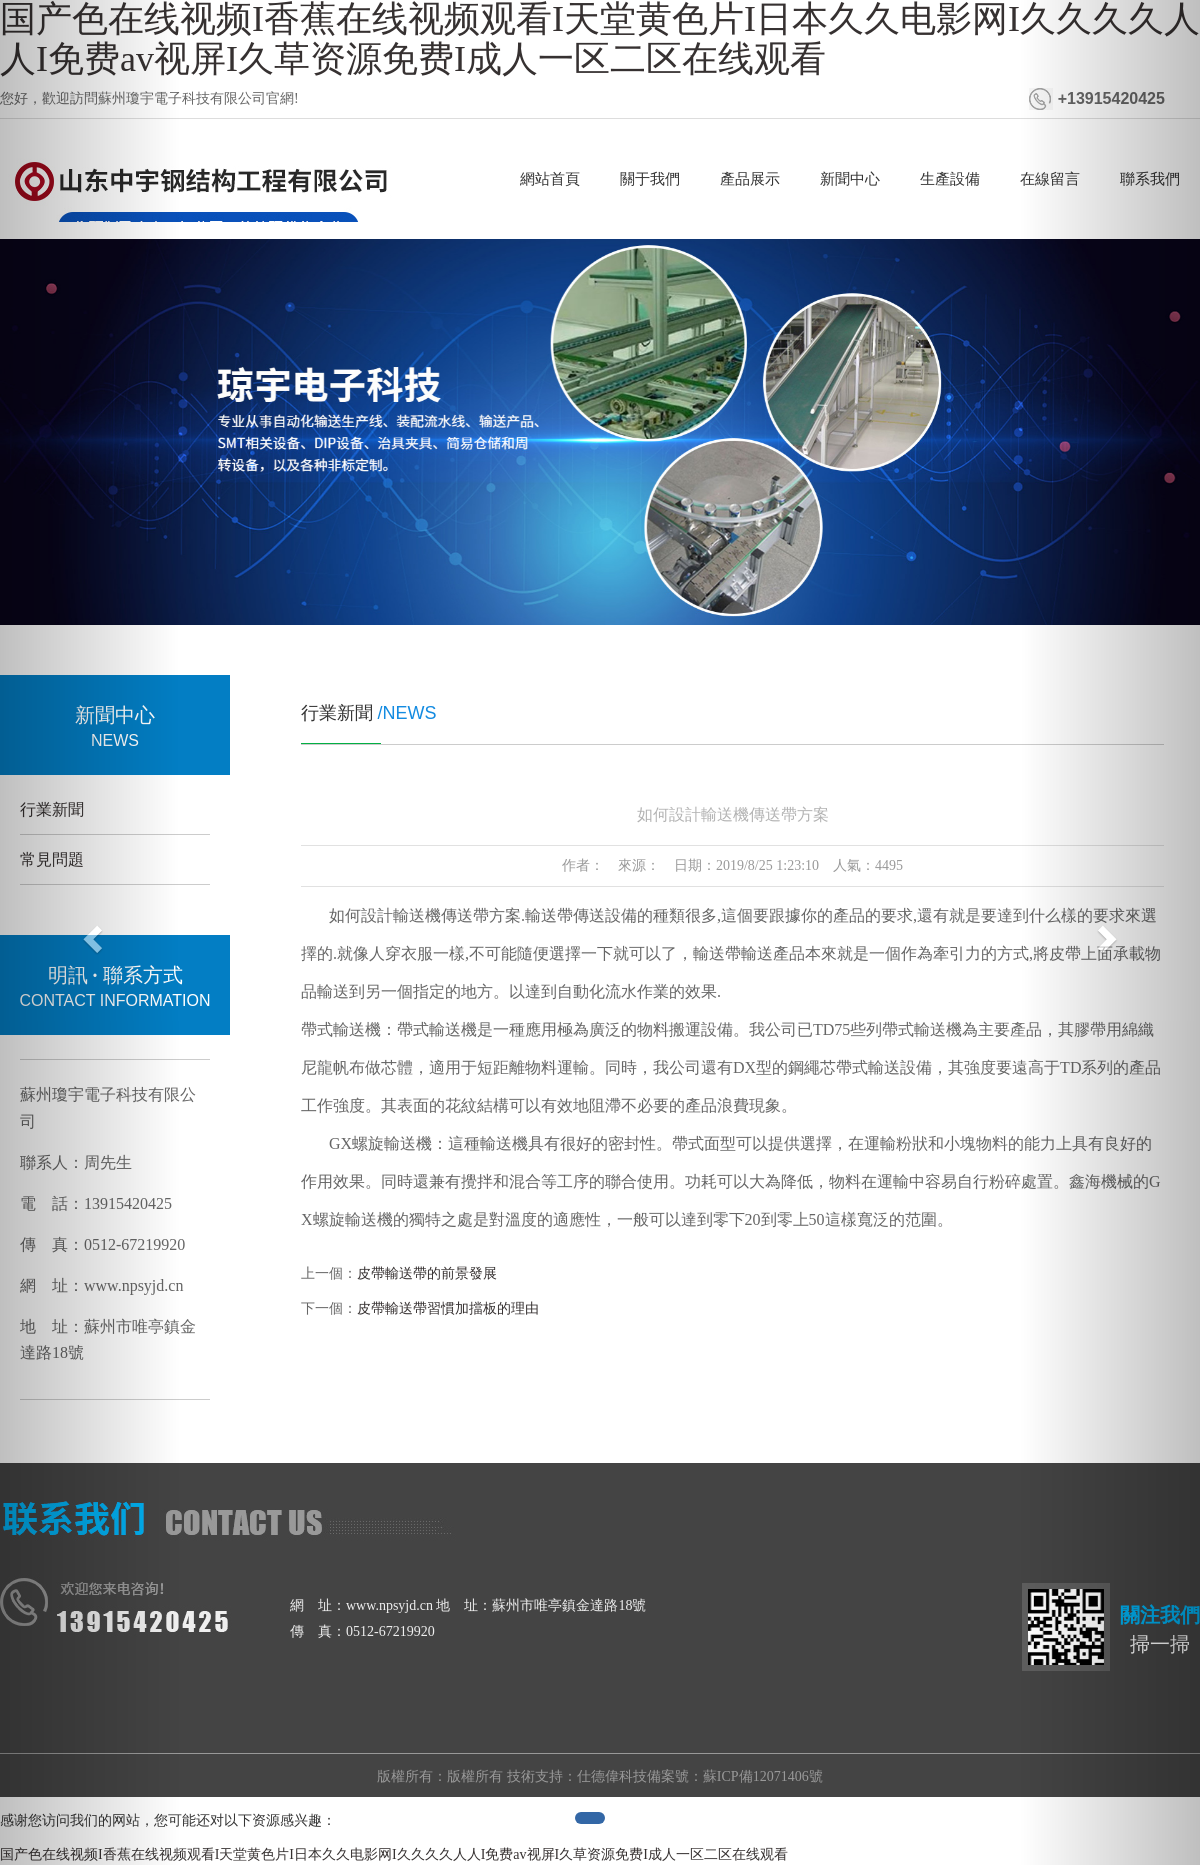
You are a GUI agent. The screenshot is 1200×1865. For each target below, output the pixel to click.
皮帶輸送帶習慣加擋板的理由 (448, 1308)
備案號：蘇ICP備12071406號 (735, 1776)
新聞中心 (850, 179)
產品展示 (750, 179)
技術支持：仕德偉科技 (577, 1776)
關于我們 (650, 179)
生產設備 (950, 179)
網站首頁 (550, 179)
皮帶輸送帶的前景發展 (427, 1273)
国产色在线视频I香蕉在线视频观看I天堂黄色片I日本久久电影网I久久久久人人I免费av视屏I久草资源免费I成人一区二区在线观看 (394, 1854)
